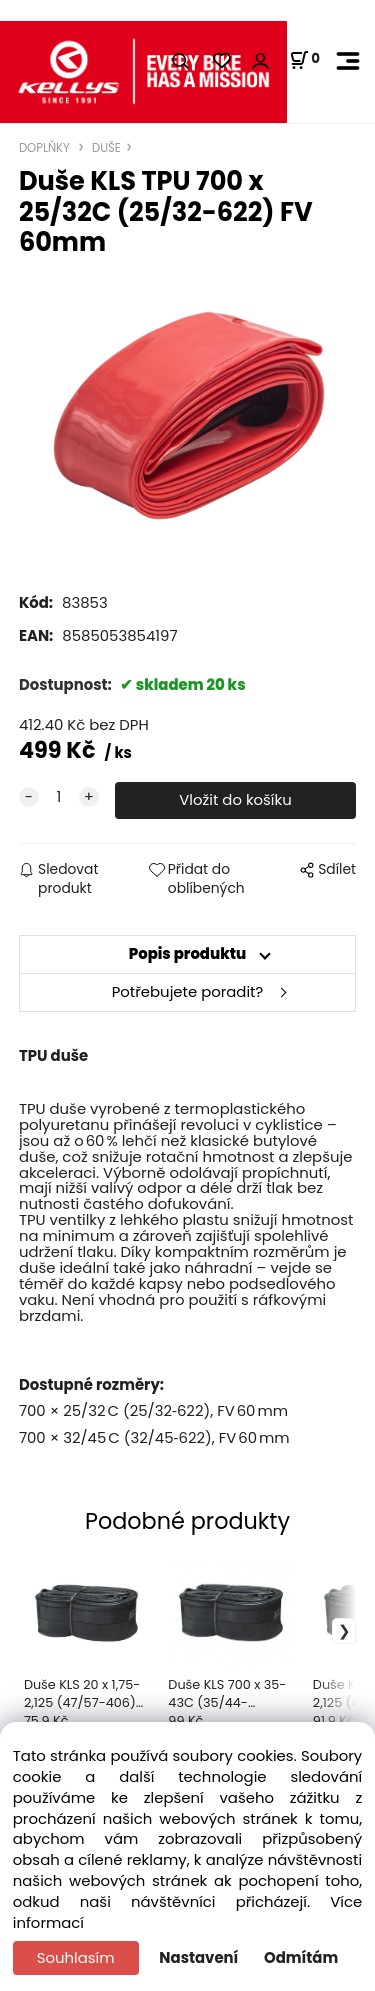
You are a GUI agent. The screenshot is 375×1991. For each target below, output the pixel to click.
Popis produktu (188, 953)
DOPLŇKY (46, 148)
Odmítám (301, 1957)
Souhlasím (76, 1957)
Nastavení (198, 1957)
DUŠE (105, 148)
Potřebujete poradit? (188, 991)
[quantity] (59, 797)
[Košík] (304, 60)
